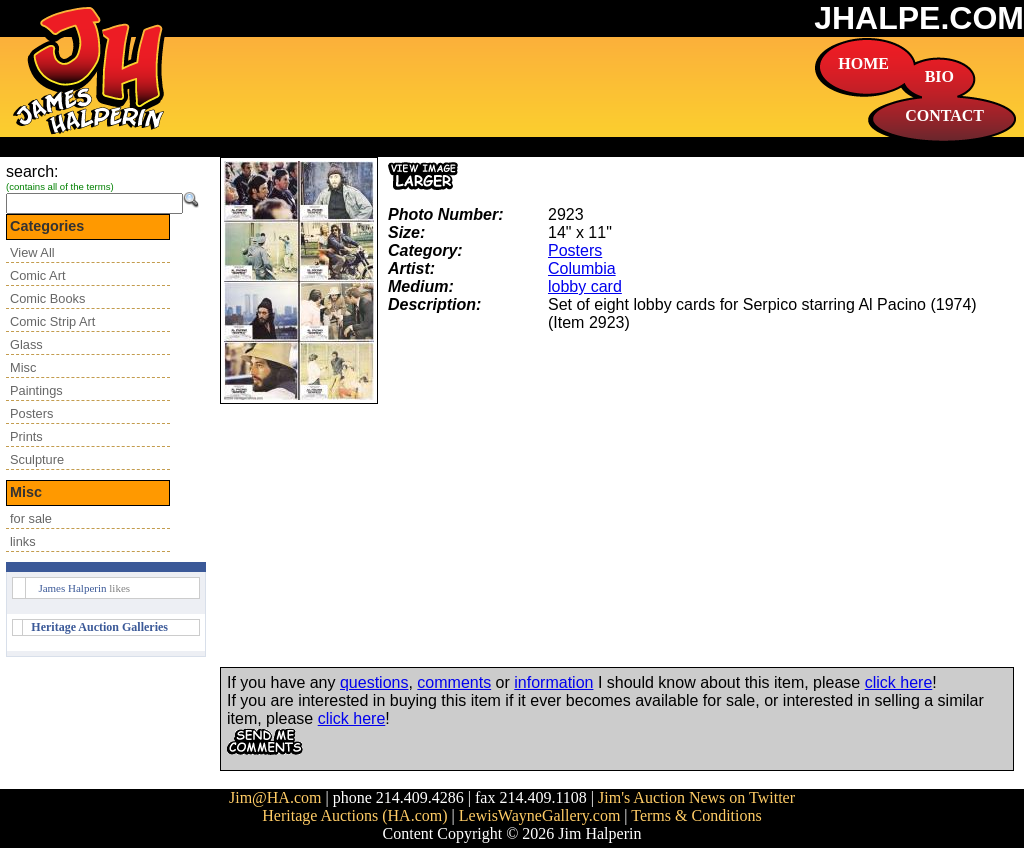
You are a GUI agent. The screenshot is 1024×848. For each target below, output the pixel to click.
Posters (31, 413)
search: (32, 171)
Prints (26, 436)
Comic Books (47, 298)
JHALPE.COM (919, 18)
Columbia (582, 268)
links (23, 541)
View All (32, 252)
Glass (26, 344)
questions (374, 682)
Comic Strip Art (52, 321)
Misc (23, 367)
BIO (939, 76)
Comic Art (37, 275)
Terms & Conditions (696, 815)
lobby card (585, 286)
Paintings (36, 390)
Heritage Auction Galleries (99, 627)
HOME (863, 63)
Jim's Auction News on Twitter (696, 797)
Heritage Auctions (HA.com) (354, 815)
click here (899, 682)
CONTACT (944, 115)
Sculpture (37, 459)
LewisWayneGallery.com (540, 815)
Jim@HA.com (275, 797)
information (553, 682)
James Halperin (72, 588)
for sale (31, 518)
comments (454, 682)
